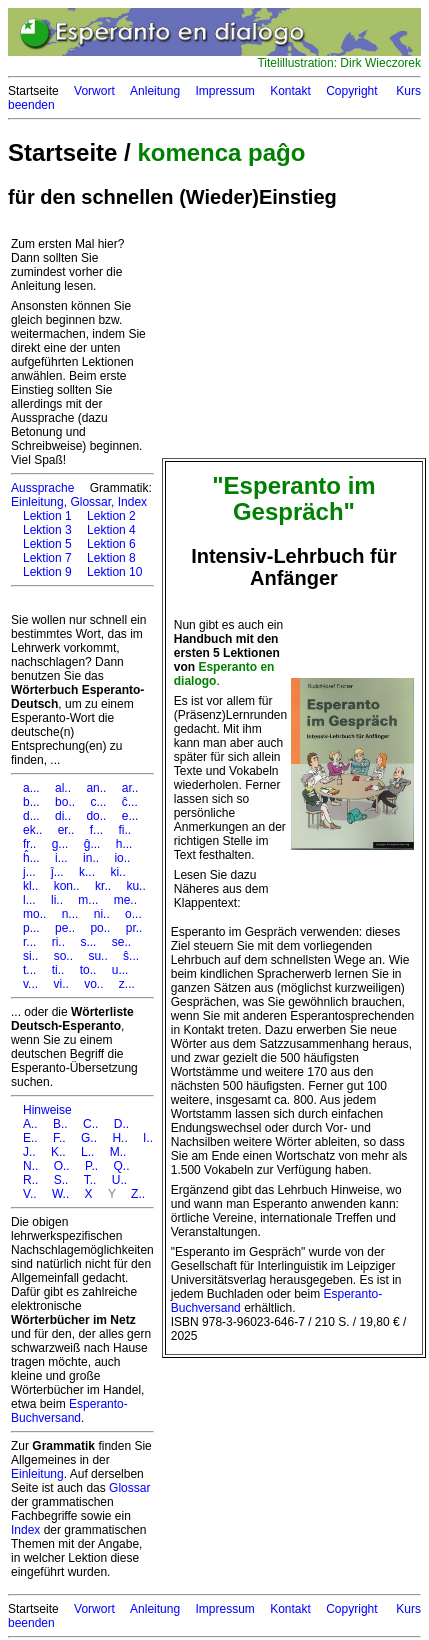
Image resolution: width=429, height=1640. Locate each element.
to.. (88, 970)
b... (31, 802)
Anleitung (155, 91)
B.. (60, 1124)
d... (31, 816)
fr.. (29, 844)
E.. (30, 1138)
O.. (62, 1166)
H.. (119, 1138)
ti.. (58, 970)
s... (88, 942)
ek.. (32, 830)
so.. (63, 956)
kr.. (103, 886)
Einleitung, (39, 502)
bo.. (65, 802)
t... (29, 970)
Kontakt (290, 91)
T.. (90, 1180)
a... (31, 788)
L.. (87, 1152)
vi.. (60, 984)
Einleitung (37, 1474)
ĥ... (31, 858)
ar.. (130, 788)
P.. (91, 1166)
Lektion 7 (47, 558)
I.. (148, 1138)
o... (133, 914)
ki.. (117, 872)
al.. (63, 788)
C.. (90, 1124)
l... (29, 900)
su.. (97, 956)
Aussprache (42, 488)
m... (88, 900)
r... (29, 942)
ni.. (102, 914)
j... (29, 872)
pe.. (65, 928)
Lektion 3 (47, 530)
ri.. (58, 942)
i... (61, 858)
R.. (30, 1180)
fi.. (124, 830)
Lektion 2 (111, 516)
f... (96, 830)
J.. (29, 1152)
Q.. (122, 1166)
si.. (30, 956)
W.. (60, 1194)
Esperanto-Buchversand (69, 1411)
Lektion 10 (114, 572)
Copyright (351, 91)
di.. (63, 816)
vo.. (93, 984)
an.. (96, 788)
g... (60, 844)
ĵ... (57, 872)
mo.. (34, 914)
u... (120, 970)
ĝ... (92, 844)
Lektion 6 (111, 544)
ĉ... (130, 802)
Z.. (138, 1194)
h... (124, 844)
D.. (121, 1124)
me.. (125, 900)
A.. (30, 1124)
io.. (122, 858)
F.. (59, 1138)
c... (98, 802)
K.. (58, 1152)
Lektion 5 (47, 544)
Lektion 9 (47, 572)
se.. (121, 942)
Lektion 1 (47, 516)
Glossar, (92, 502)
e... (130, 816)
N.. (30, 1166)
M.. (118, 1152)
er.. (66, 830)
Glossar (129, 1488)
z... (127, 984)
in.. (91, 858)
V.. (30, 1194)
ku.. (135, 886)
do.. (96, 816)
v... (30, 984)
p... (31, 928)
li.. (57, 900)
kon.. (67, 886)
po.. (100, 928)
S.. (61, 1180)
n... (70, 914)
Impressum (224, 91)
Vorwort (94, 91)
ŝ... (131, 956)
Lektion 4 (111, 530)
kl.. (30, 886)
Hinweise (47, 1110)
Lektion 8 (111, 558)
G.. (89, 1138)
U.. (119, 1180)
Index (132, 502)
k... (87, 872)
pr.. (134, 928)
